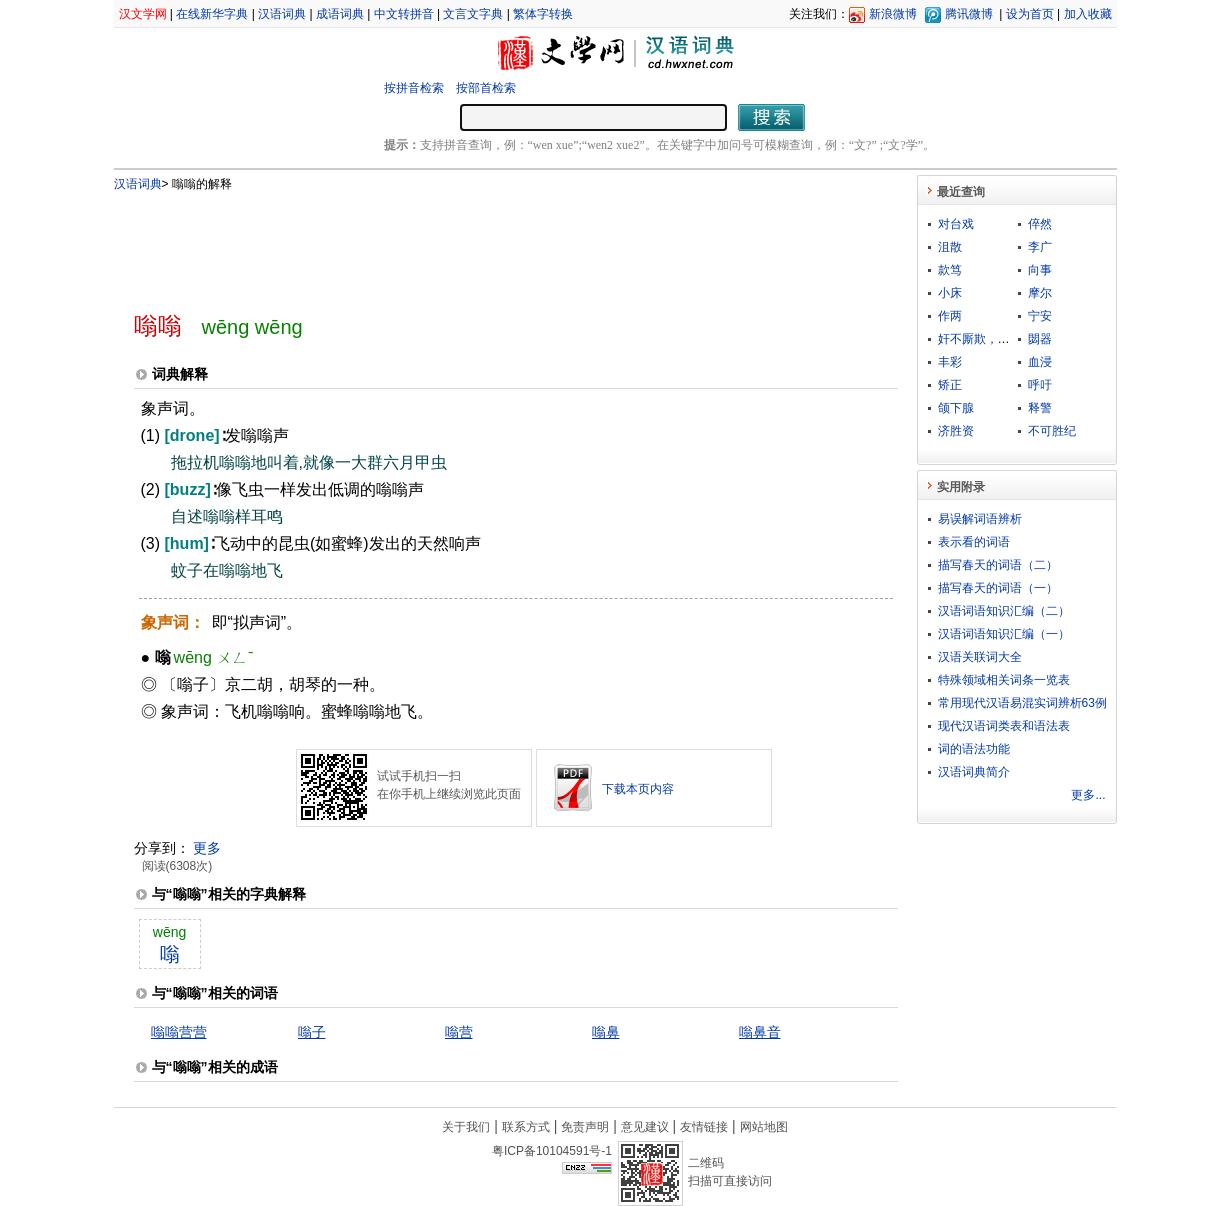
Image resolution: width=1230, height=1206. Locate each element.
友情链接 (704, 1127)
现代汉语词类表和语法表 (1004, 726)
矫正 (950, 385)
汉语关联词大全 (980, 657)
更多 (207, 848)
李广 (1040, 247)
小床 (950, 293)
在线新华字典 (212, 14)
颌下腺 (956, 408)
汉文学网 (143, 14)
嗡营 (459, 1032)
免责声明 (585, 1127)
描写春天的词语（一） (998, 588)
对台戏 (956, 224)
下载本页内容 (638, 789)
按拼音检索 (414, 88)
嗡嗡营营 (179, 1032)
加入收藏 (1088, 14)
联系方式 (526, 1127)
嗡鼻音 (760, 1032)
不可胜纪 (1052, 431)
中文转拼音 (404, 14)
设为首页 (1030, 14)
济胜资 (956, 431)
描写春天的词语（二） (998, 565)
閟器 (1040, 339)
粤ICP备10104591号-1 (552, 1151)
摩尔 (1040, 293)
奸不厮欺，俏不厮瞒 (992, 339)
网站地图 (764, 1127)
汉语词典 (282, 14)
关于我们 (466, 1127)
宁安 (1040, 316)
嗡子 (312, 1032)
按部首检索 (486, 88)
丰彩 (950, 362)
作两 (950, 316)
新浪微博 (893, 14)
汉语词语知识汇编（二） (1004, 611)
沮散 (950, 247)
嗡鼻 (606, 1032)
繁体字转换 (543, 14)
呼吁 (1040, 385)
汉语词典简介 (974, 772)
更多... (1088, 795)
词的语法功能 (974, 749)
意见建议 (645, 1127)
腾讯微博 (969, 14)
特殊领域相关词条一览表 (1004, 680)
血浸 (1040, 362)
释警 (1040, 408)
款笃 (950, 270)
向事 (1040, 270)
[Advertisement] (483, 243)
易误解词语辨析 (980, 519)
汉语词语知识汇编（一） (1004, 634)
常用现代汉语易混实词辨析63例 (1022, 703)
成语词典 (340, 14)
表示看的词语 (974, 542)
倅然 (1040, 224)
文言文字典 (473, 14)
